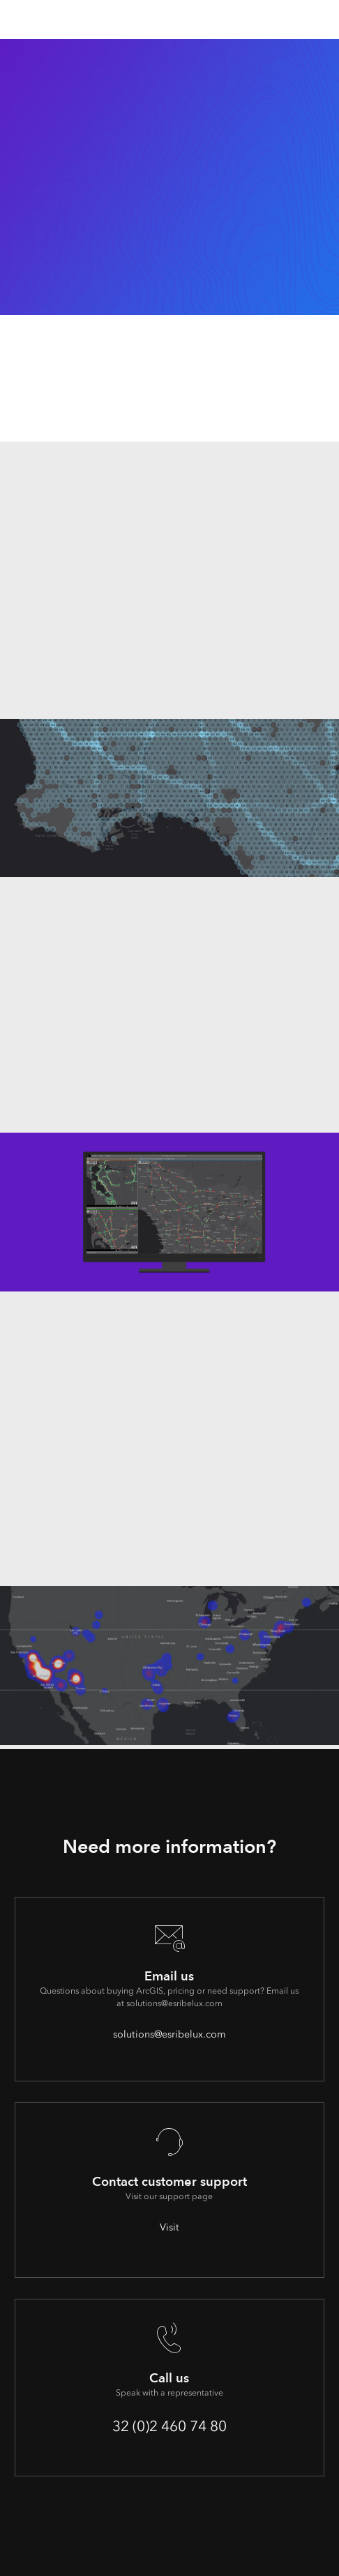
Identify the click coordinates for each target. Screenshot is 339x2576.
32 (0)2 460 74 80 (169, 2426)
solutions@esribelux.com (169, 2034)
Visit (169, 2227)
